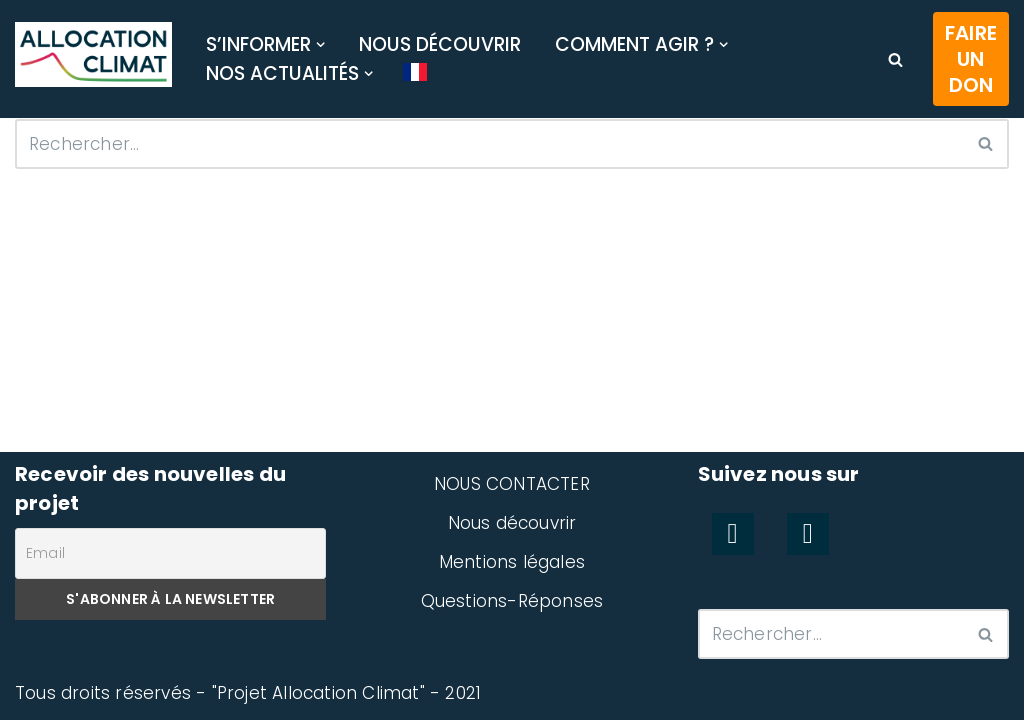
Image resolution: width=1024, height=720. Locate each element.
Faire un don (971, 59)
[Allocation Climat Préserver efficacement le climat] (93, 55)
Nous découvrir (440, 44)
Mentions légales (512, 562)
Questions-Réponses (512, 601)
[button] (320, 44)
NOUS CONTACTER (512, 484)
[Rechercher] (895, 59)
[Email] (170, 553)
